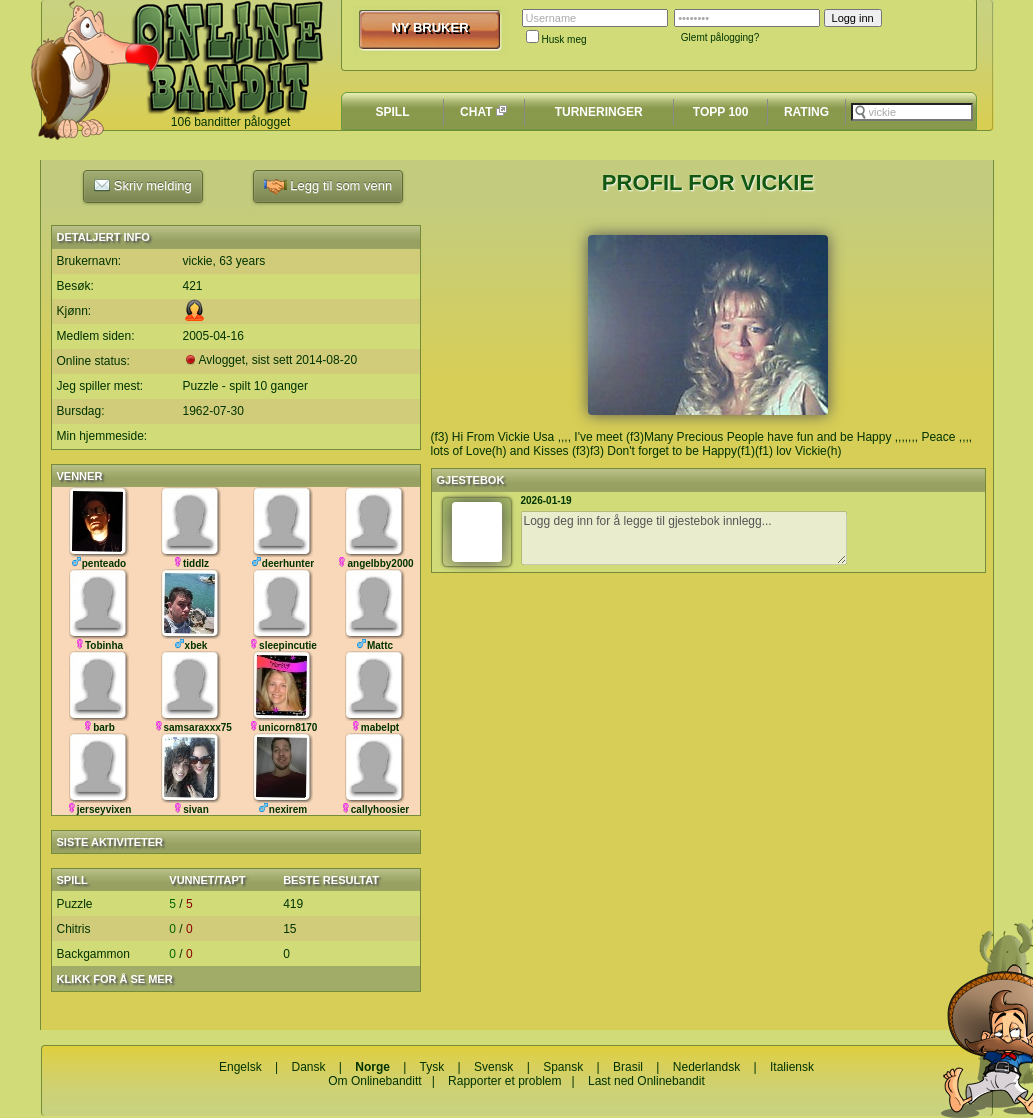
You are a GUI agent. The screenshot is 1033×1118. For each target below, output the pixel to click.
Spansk (563, 1067)
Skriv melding (143, 185)
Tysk (432, 1067)
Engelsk (240, 1067)
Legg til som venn (328, 186)
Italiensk (792, 1067)
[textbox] (912, 112)
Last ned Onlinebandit (646, 1081)
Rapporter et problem (504, 1081)
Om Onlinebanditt (374, 1081)
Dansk (308, 1067)
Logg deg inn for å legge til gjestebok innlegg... (684, 538)
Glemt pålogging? (720, 37)
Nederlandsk (706, 1067)
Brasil (628, 1067)
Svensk (493, 1067)
